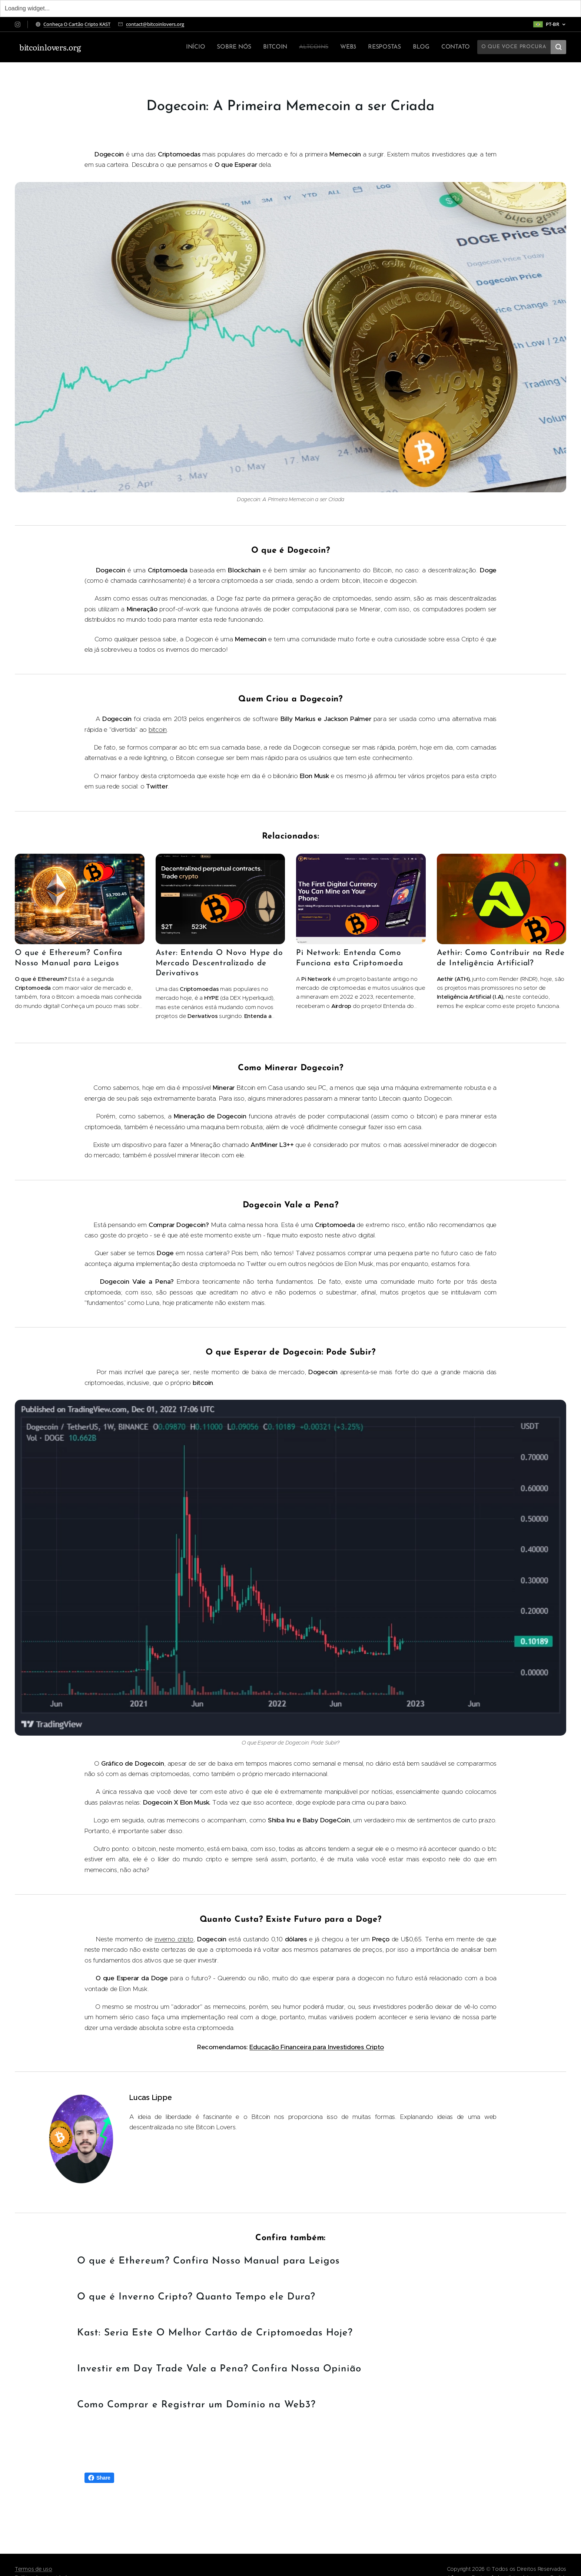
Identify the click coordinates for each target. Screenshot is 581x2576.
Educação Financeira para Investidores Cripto (316, 2047)
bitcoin (158, 729)
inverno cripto (174, 1939)
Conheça (53, 24)
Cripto (91, 24)
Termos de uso (33, 2569)
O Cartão (73, 24)
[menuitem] (203, 47)
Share (99, 2478)
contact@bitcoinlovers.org (155, 24)
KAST (104, 24)
